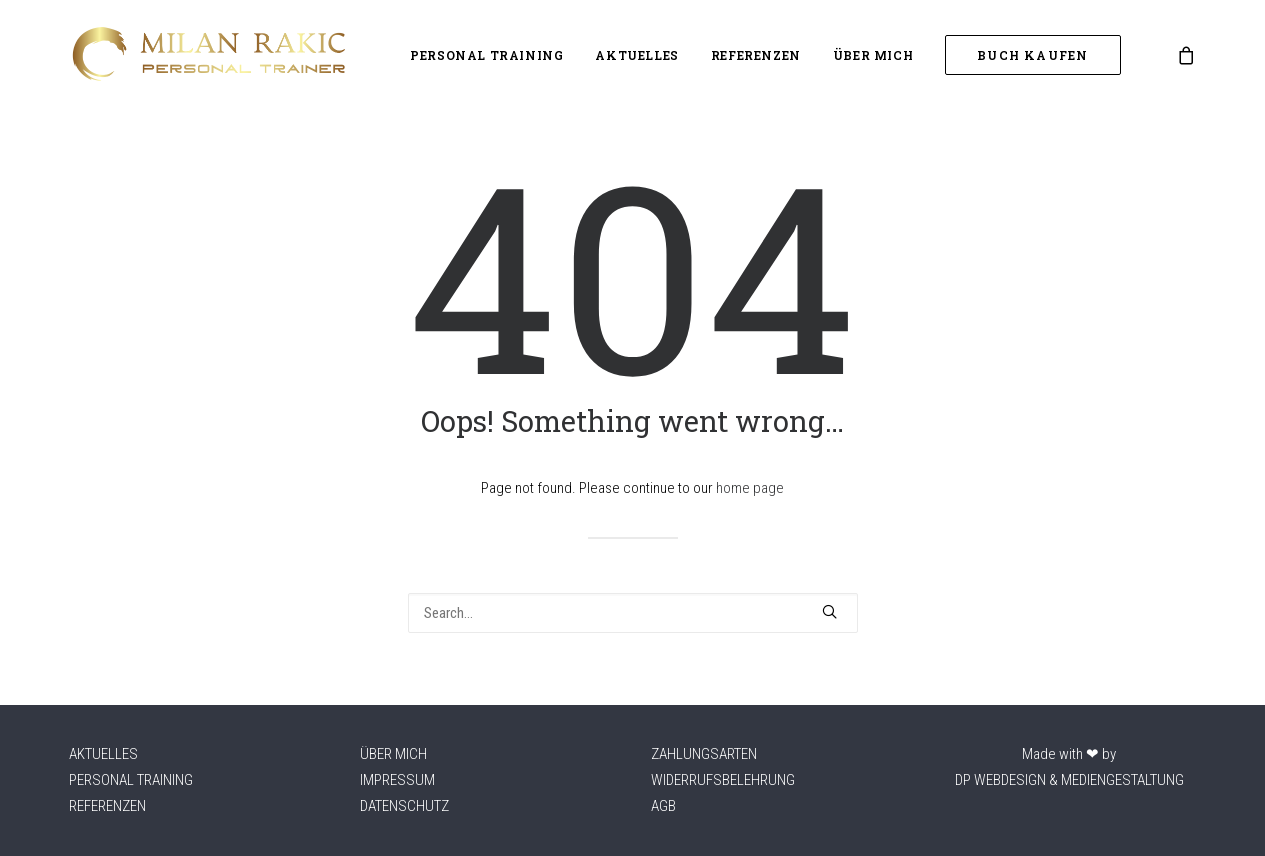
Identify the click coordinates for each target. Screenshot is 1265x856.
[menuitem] (486, 54)
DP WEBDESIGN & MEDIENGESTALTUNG (1069, 780)
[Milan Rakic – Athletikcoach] (207, 54)
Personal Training (486, 55)
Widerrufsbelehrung (723, 780)
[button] (829, 611)
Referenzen (756, 55)
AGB (663, 806)
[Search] (633, 613)
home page (750, 488)
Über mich (873, 55)
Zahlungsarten (704, 754)
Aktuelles (636, 55)
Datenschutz (404, 806)
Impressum (397, 780)
